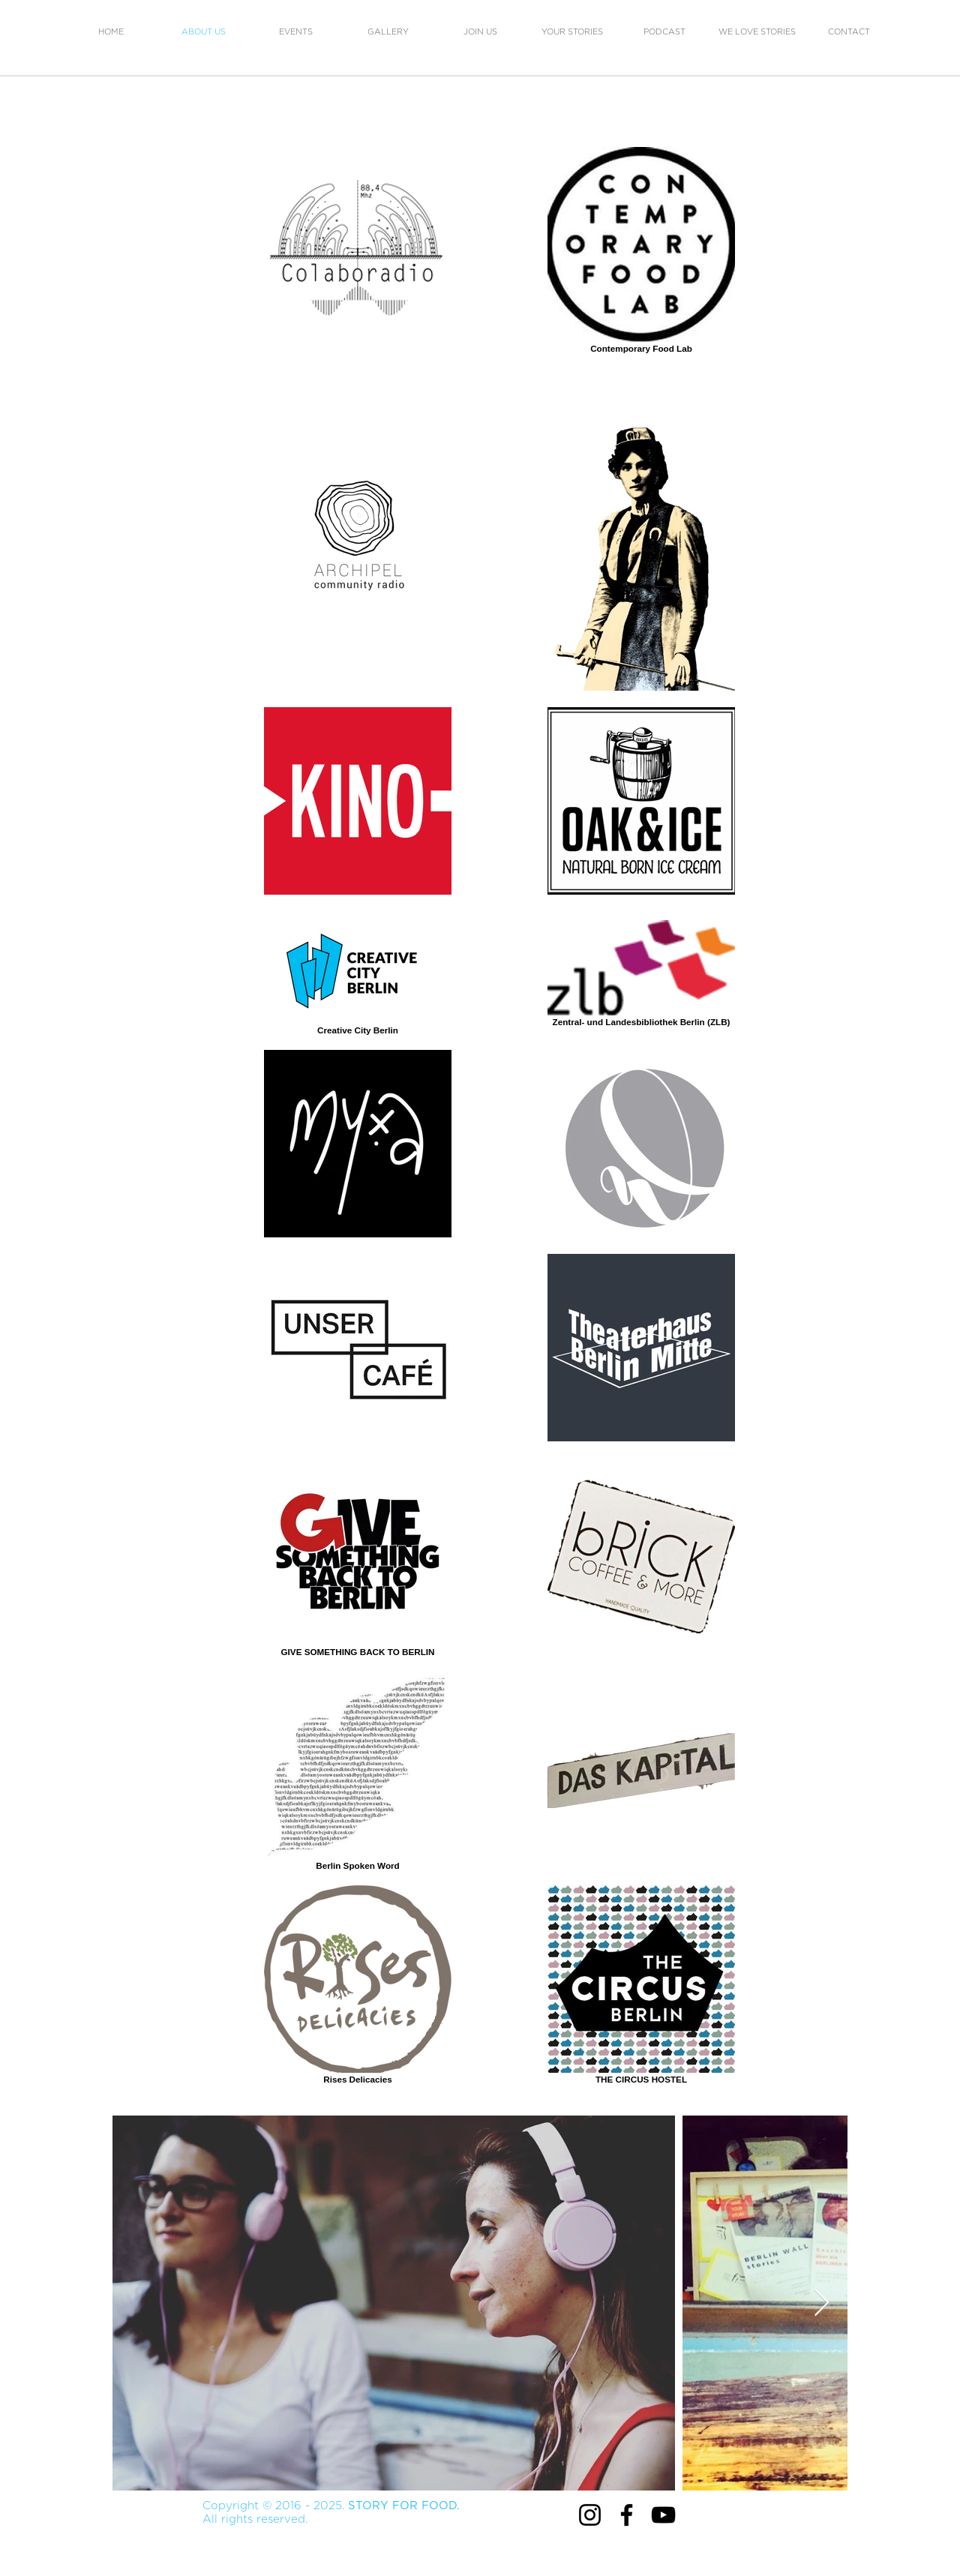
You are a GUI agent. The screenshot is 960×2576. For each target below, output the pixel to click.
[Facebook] (626, 2515)
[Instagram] (589, 2515)
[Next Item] (821, 2303)
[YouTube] (663, 2515)
